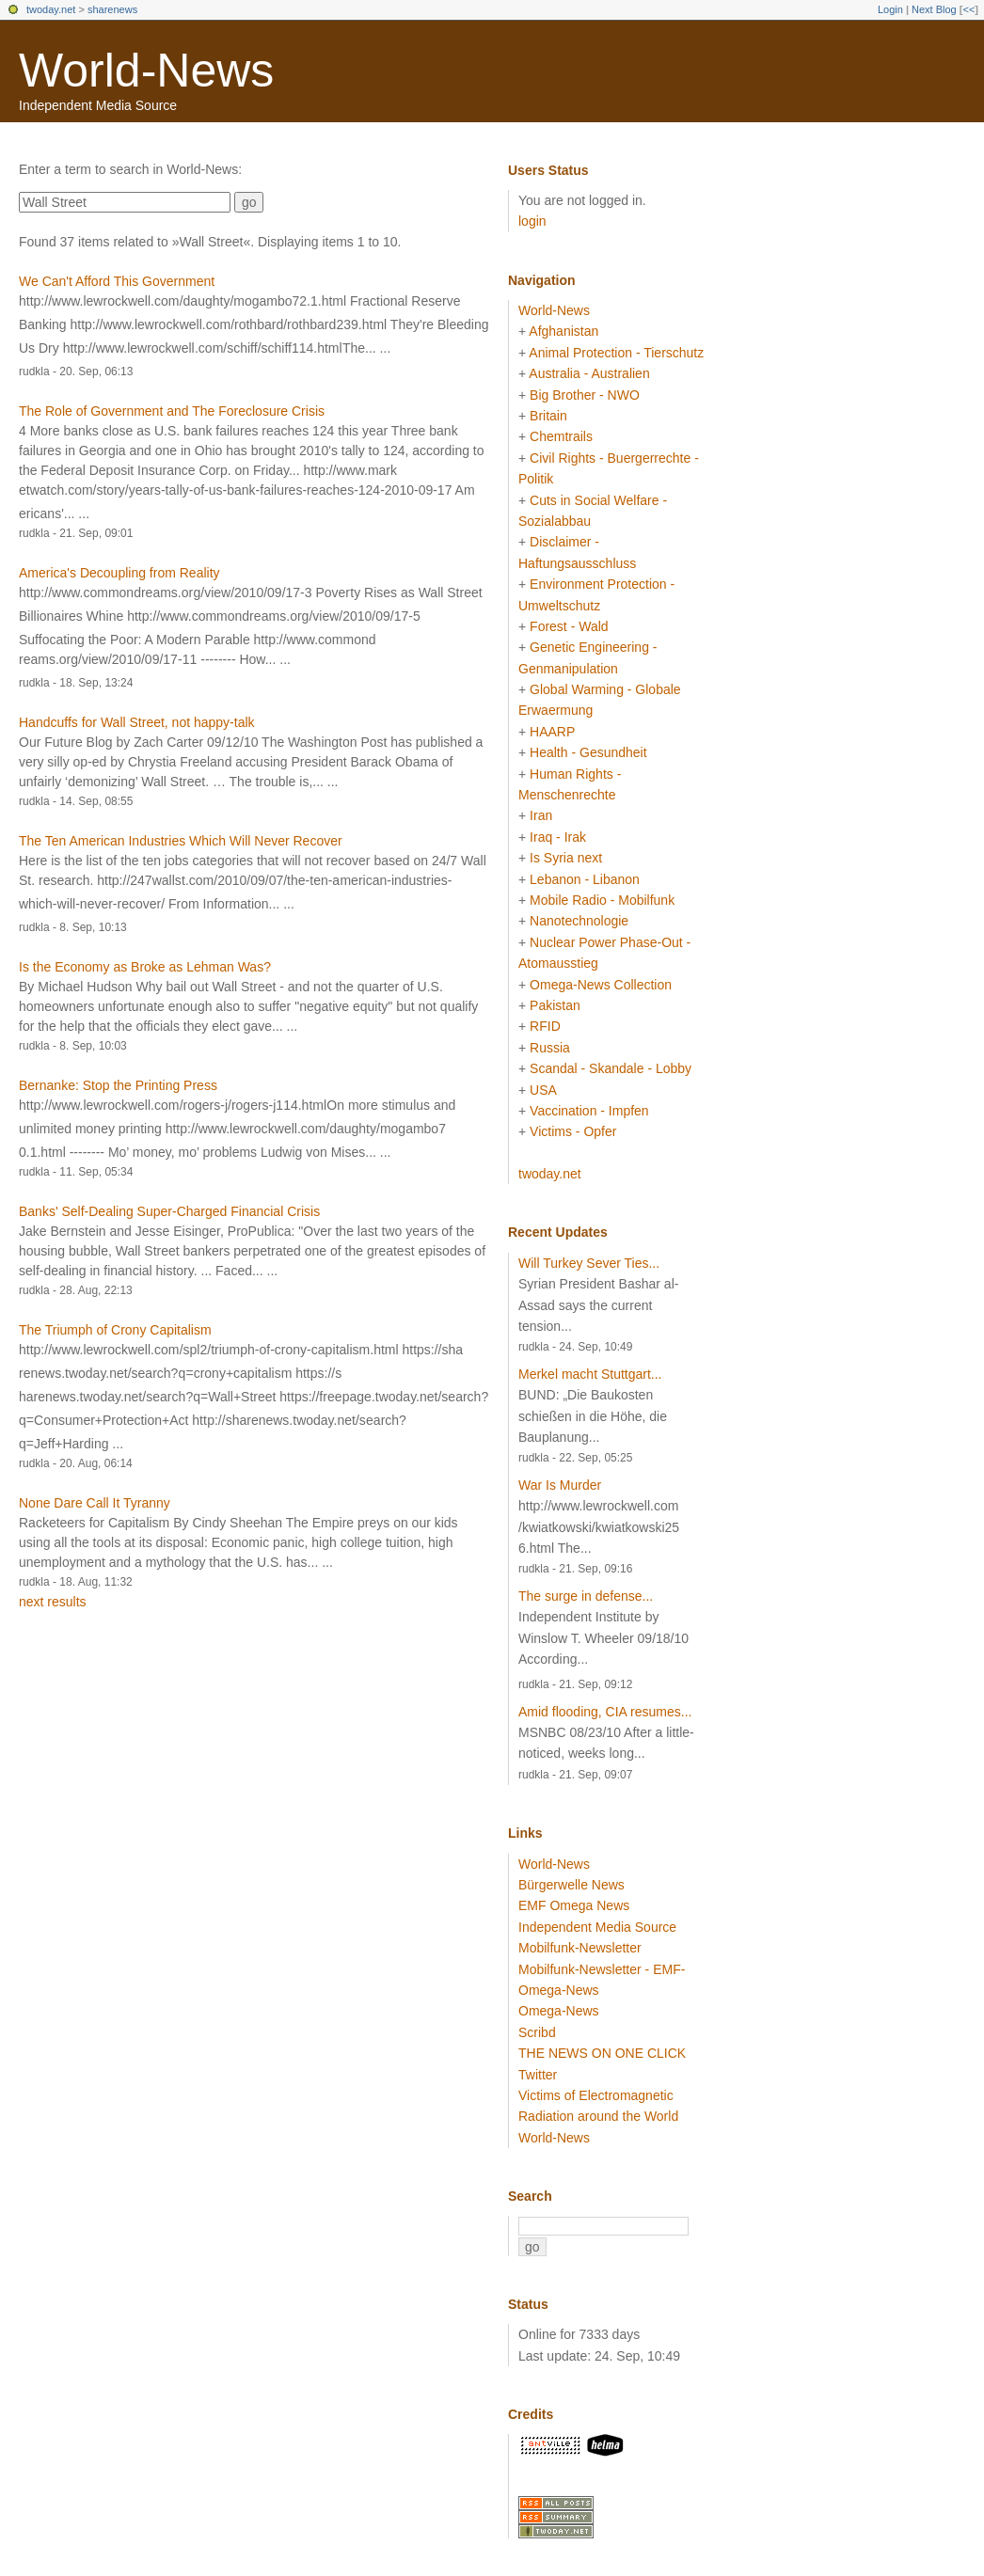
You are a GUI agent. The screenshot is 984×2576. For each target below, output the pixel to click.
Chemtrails (561, 436)
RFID (545, 1026)
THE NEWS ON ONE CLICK (602, 2053)
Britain (548, 415)
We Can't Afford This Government (116, 281)
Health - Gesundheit (588, 752)
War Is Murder (559, 1485)
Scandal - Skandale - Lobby (610, 1068)
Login (890, 9)
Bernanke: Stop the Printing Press (118, 1085)
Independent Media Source (597, 1927)
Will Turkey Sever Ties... (588, 1263)
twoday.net (50, 9)
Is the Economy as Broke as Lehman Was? (145, 966)
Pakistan (555, 1005)
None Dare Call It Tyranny (94, 1502)
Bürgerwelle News (571, 1884)
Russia (550, 1047)
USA (543, 1090)
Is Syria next (566, 857)
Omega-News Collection (601, 984)
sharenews (112, 9)
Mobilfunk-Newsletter (580, 1947)
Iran (541, 815)
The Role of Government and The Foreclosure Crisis (172, 411)
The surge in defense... (585, 1596)
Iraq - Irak (558, 837)
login (532, 221)
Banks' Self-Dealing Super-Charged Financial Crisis (169, 1211)
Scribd (537, 2032)
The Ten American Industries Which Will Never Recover (180, 840)
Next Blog (934, 9)
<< (968, 9)
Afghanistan (563, 331)
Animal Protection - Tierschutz (616, 352)
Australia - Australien (589, 373)
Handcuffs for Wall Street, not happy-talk (137, 722)
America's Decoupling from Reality (119, 572)
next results (53, 1601)
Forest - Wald (569, 626)
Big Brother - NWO (585, 395)
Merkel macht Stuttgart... (590, 1374)
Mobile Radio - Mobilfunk (602, 900)
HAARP (552, 731)
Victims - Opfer (573, 1131)
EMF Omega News (573, 1905)
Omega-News (558, 2010)
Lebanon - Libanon (585, 879)
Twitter (537, 2074)
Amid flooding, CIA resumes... (604, 1711)
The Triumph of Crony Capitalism (115, 1329)
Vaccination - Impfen (589, 1110)
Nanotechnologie (579, 920)
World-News (146, 70)
